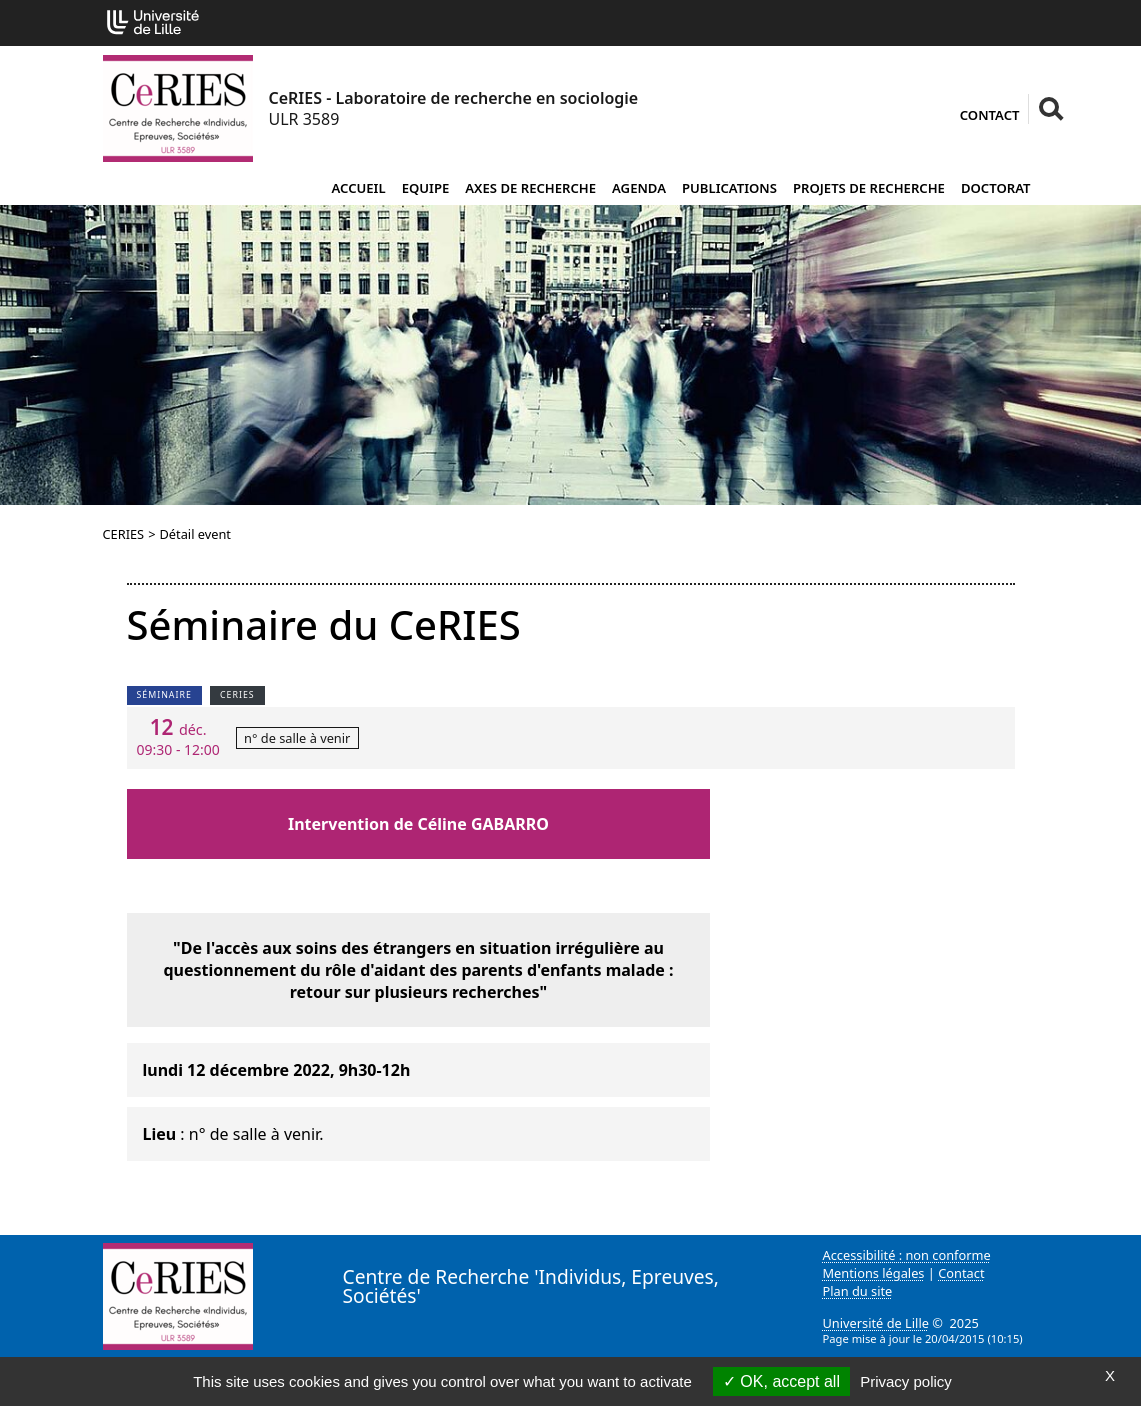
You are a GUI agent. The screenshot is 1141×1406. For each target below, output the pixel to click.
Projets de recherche (869, 188)
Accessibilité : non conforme (907, 1255)
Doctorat (996, 188)
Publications (729, 188)
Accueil (358, 188)
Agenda (639, 188)
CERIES (124, 534)
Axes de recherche (530, 188)
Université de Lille (876, 1323)
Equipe (426, 188)
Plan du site (858, 1291)
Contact (990, 115)
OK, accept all (781, 1381)
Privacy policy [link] (906, 1381)
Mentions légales (874, 1273)
